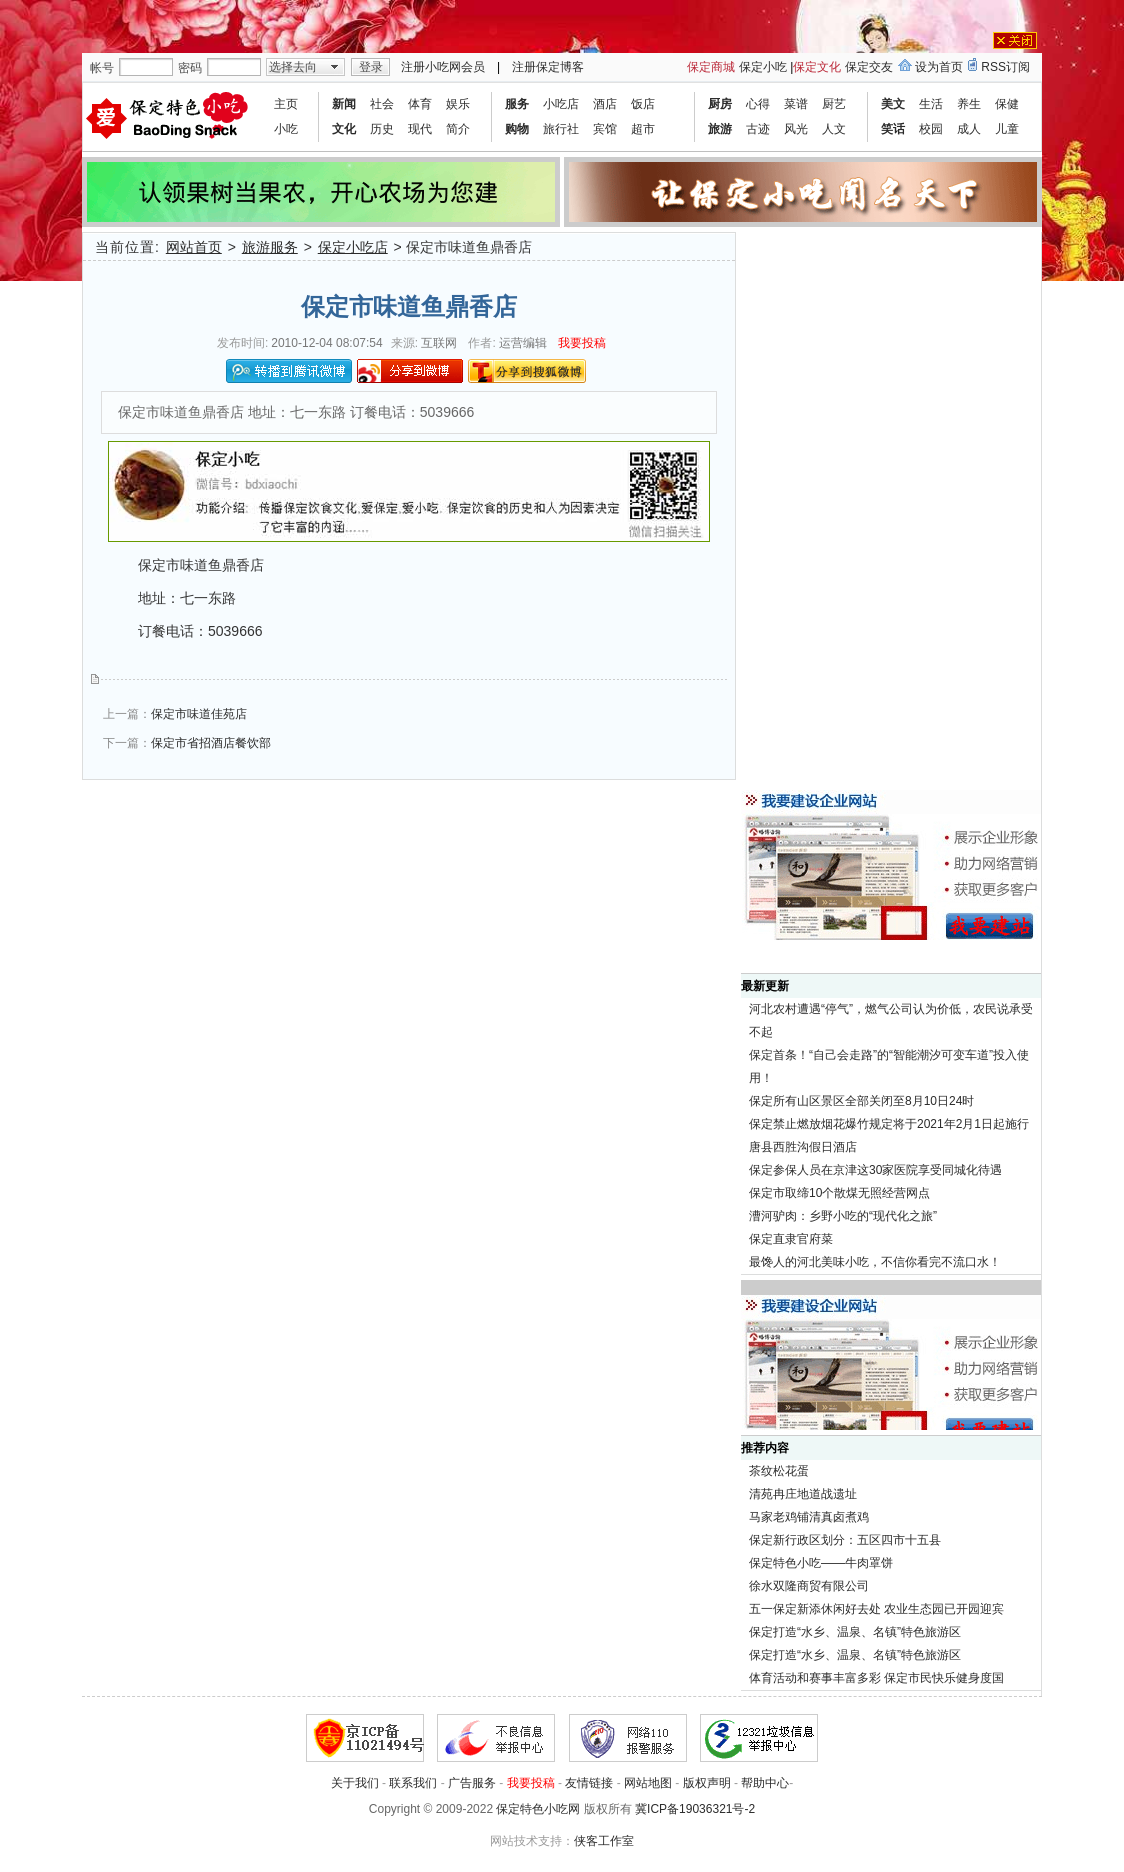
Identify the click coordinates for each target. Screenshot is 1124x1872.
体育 (420, 104)
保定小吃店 (353, 247)
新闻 (344, 104)
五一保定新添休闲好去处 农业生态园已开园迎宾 (876, 1609)
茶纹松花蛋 (779, 1471)
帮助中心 (765, 1783)
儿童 (1007, 129)
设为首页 (939, 67)
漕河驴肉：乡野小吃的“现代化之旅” (843, 1216)
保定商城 (711, 67)
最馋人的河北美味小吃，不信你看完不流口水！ (875, 1262)
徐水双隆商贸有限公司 (809, 1586)
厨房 (720, 104)
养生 (969, 104)
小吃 (286, 129)
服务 (517, 104)
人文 (834, 129)
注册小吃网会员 (443, 67)
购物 (517, 129)
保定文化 (817, 67)
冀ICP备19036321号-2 (695, 1809)
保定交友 (869, 67)
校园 (931, 129)
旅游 (720, 129)
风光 (796, 129)
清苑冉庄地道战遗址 (803, 1494)
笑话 (893, 129)
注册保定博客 (548, 67)
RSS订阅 (1005, 67)
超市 (643, 129)
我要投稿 (582, 343)
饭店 (643, 104)
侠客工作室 (604, 1841)
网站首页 (194, 247)
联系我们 (413, 1783)
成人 (969, 129)
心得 (758, 104)
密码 (190, 68)
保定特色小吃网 (538, 1809)
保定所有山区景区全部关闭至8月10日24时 (861, 1101)
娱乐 (458, 104)
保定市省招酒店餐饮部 (211, 743)
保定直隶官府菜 (791, 1239)
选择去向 (293, 67)
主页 (286, 104)
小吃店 (561, 104)
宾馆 (605, 129)
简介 (458, 129)
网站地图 (648, 1783)
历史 (382, 129)
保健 (1007, 104)
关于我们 (355, 1783)
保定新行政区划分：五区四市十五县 (845, 1540)
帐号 (102, 68)
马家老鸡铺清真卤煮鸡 (809, 1517)
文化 (344, 129)
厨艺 (834, 104)
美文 (893, 104)
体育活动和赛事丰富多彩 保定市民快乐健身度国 (876, 1678)
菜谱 (796, 104)
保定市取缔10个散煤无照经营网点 (839, 1193)
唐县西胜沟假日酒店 (803, 1147)
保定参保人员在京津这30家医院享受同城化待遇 (875, 1170)
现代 (420, 129)
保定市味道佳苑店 (199, 714)
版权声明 (707, 1783)
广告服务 (472, 1783)
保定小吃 (763, 67)
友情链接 (589, 1783)
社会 (382, 104)
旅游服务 (270, 247)
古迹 (758, 129)
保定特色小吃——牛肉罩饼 (821, 1563)
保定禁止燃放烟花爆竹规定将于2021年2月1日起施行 (889, 1124)
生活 (931, 104)
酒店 (605, 104)
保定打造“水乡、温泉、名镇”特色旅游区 (855, 1632)
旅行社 (561, 129)
